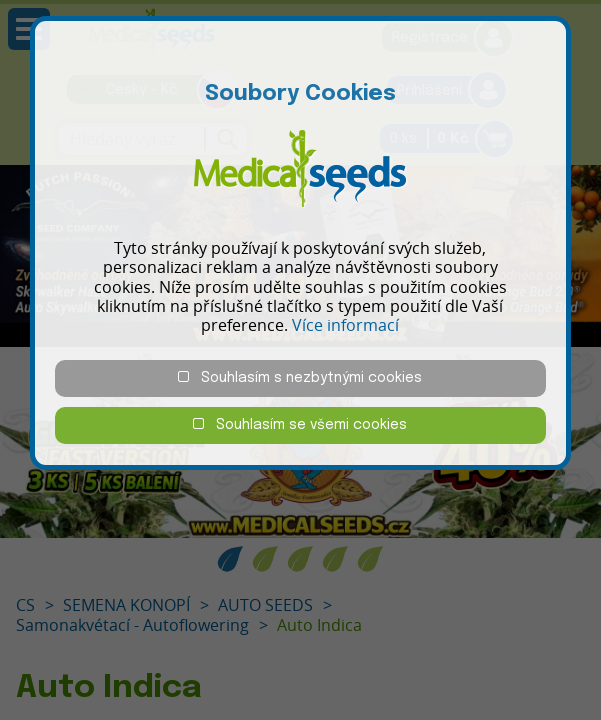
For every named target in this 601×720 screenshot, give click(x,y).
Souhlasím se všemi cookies (300, 424)
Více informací (345, 325)
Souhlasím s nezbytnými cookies (300, 377)
